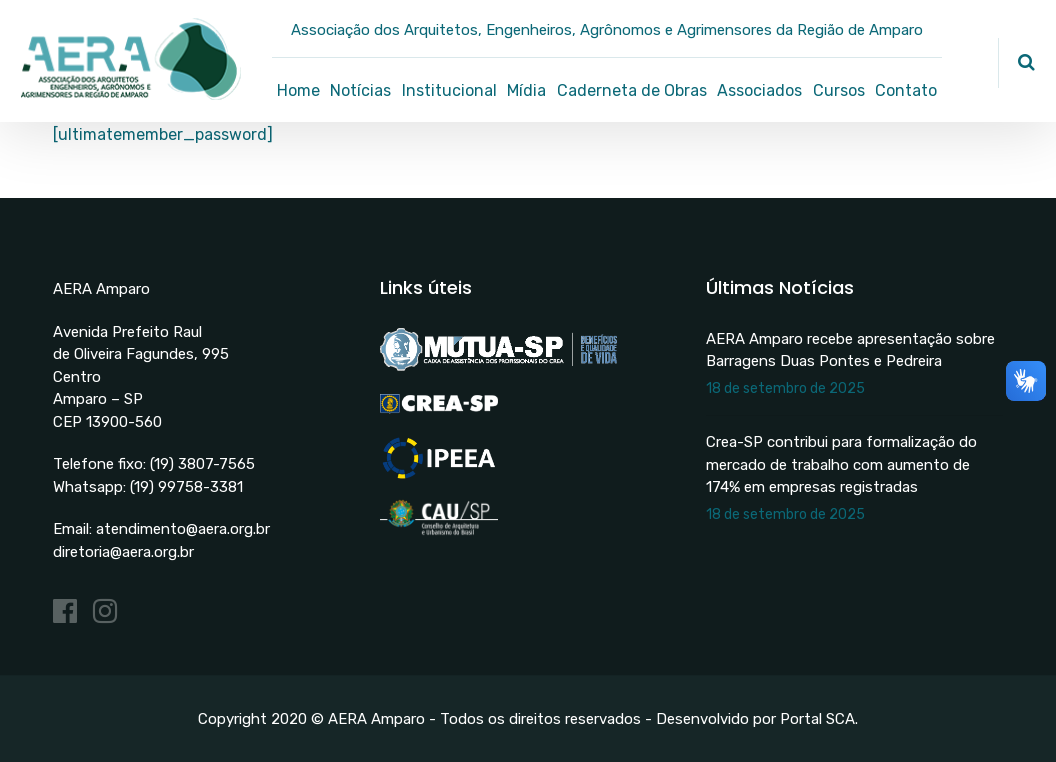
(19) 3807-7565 (202, 464)
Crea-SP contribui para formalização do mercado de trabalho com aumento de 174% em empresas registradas (841, 464)
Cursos (839, 90)
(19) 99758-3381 (186, 487)
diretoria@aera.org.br (123, 552)
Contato (906, 90)
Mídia (526, 90)
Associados (759, 90)
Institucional (449, 90)
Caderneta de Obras (632, 90)
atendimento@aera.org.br (183, 529)
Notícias (360, 90)
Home (298, 90)
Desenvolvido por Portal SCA (755, 719)
